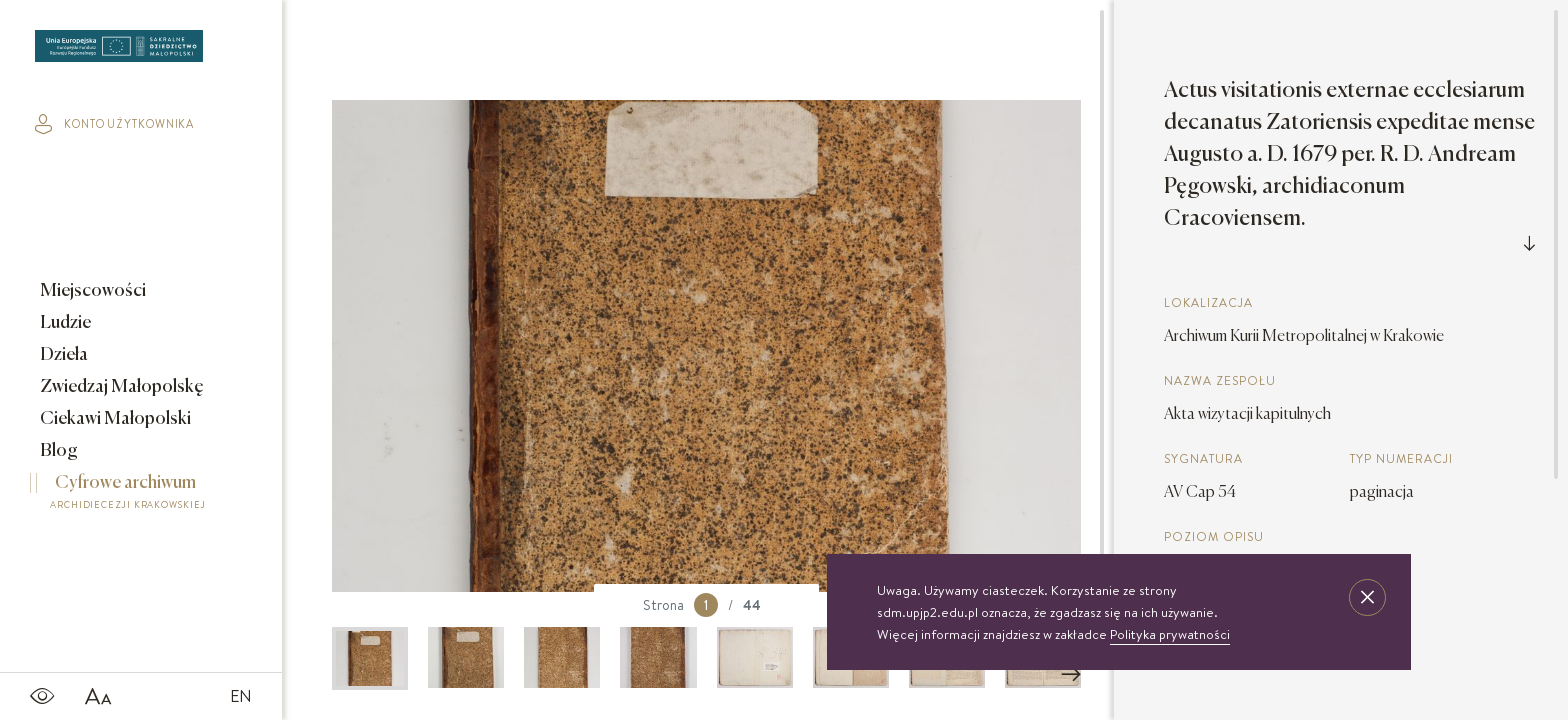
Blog (57, 451)
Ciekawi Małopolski (114, 419)
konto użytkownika (114, 124)
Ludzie (64, 323)
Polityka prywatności (1170, 634)
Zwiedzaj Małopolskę (120, 387)
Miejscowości (91, 291)
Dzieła (62, 355)
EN (241, 696)
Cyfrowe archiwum (128, 495)
